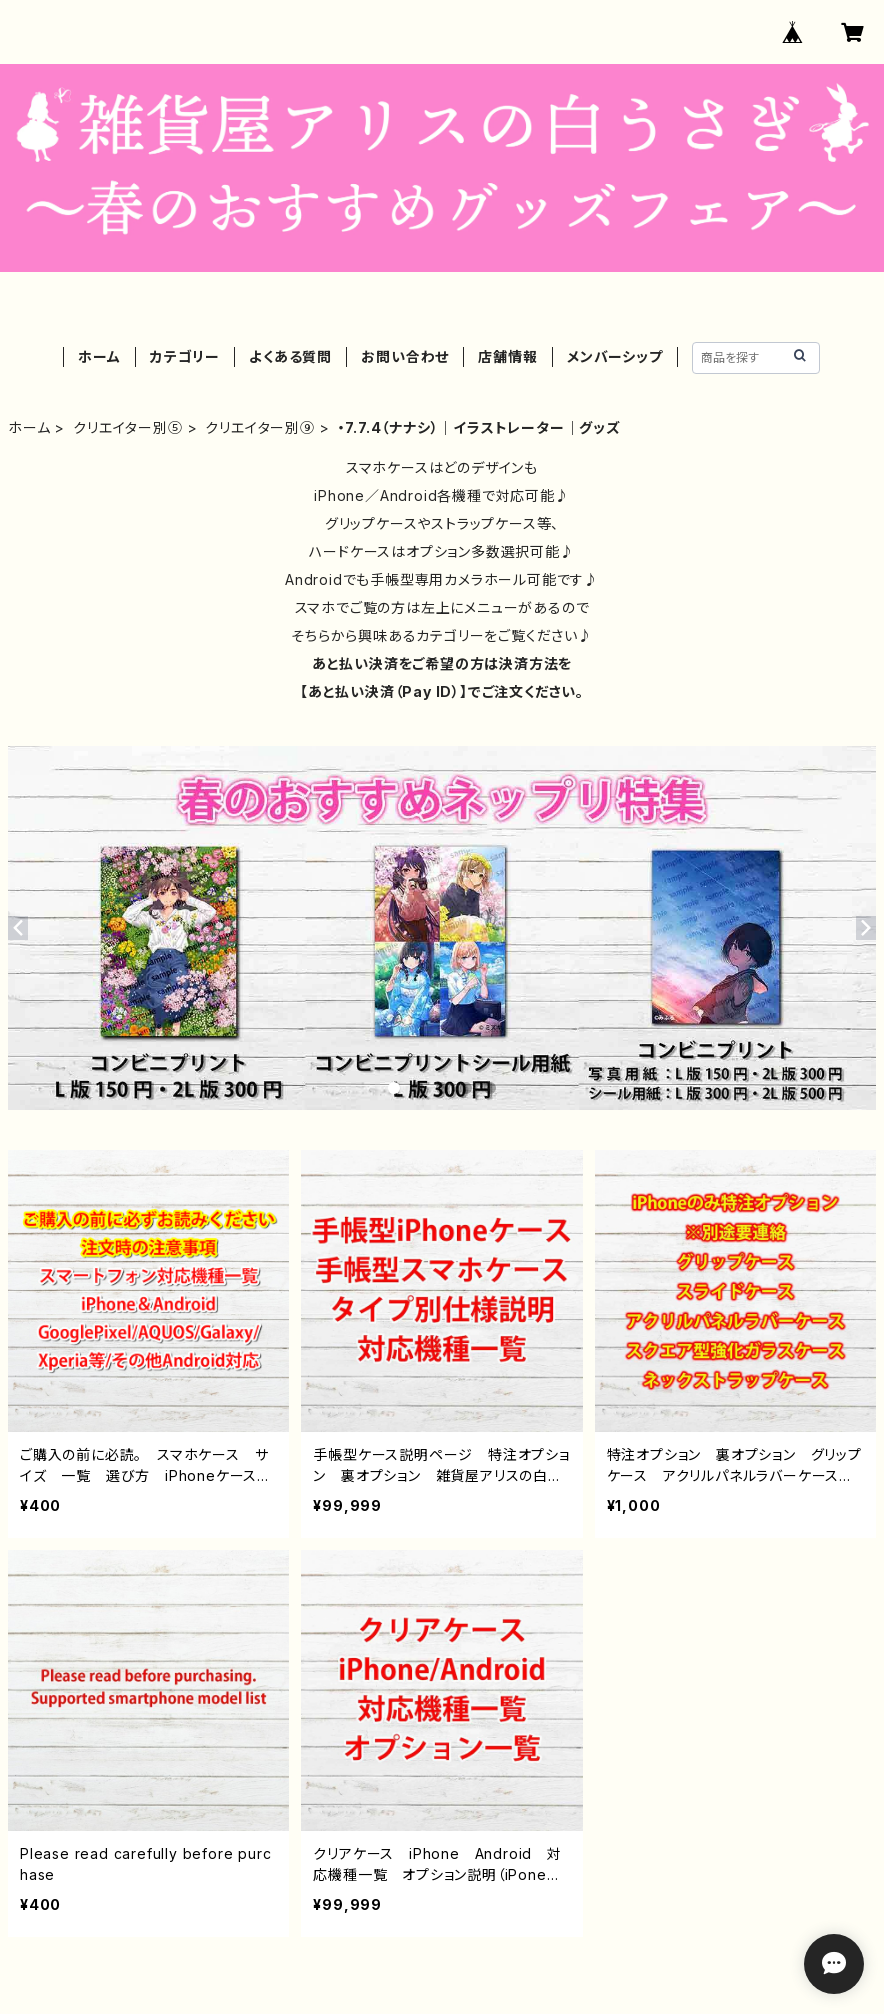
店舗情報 (507, 356)
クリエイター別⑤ (127, 427)
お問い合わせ (405, 356)
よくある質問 (290, 356)
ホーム (99, 356)
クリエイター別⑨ (259, 427)
